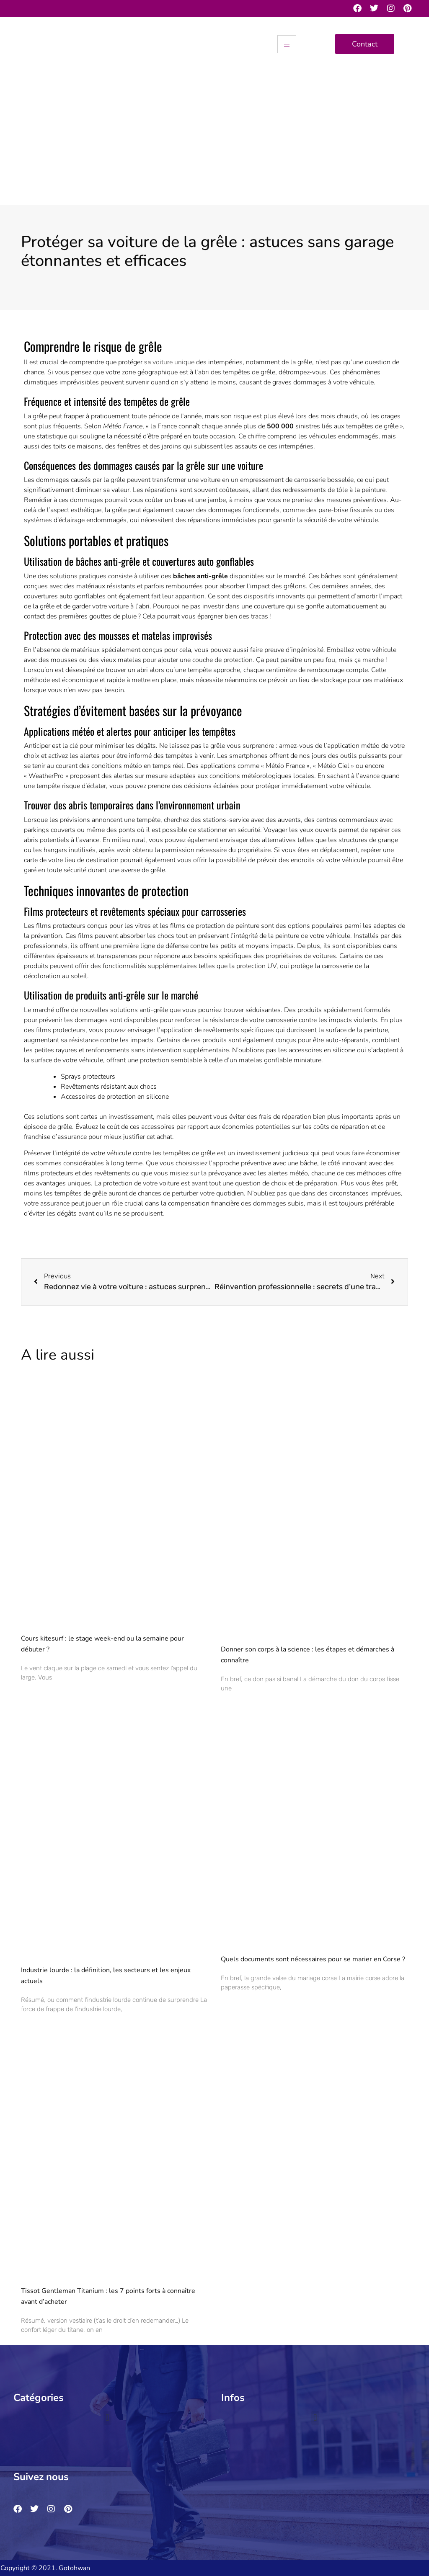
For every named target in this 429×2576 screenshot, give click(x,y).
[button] (107, 2418)
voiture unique (173, 362)
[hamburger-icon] (286, 44)
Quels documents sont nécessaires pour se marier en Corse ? (313, 1959)
